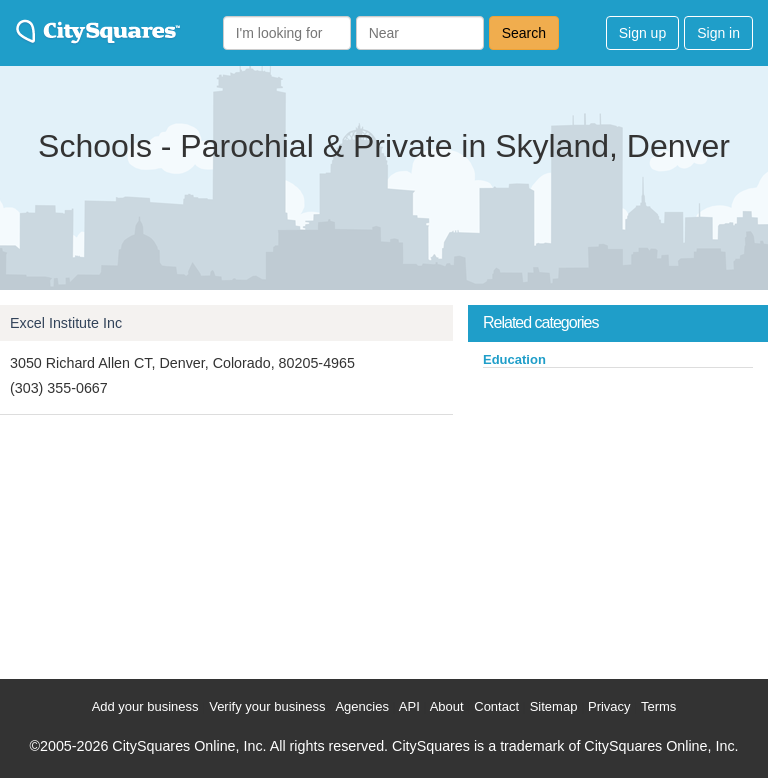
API (409, 706)
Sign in (718, 33)
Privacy (609, 706)
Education (514, 359)
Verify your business (267, 706)
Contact (496, 706)
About (447, 706)
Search (524, 33)
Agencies (361, 706)
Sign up (642, 33)
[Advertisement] (618, 519)
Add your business (145, 706)
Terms (658, 706)
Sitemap (554, 706)
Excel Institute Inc (66, 323)
